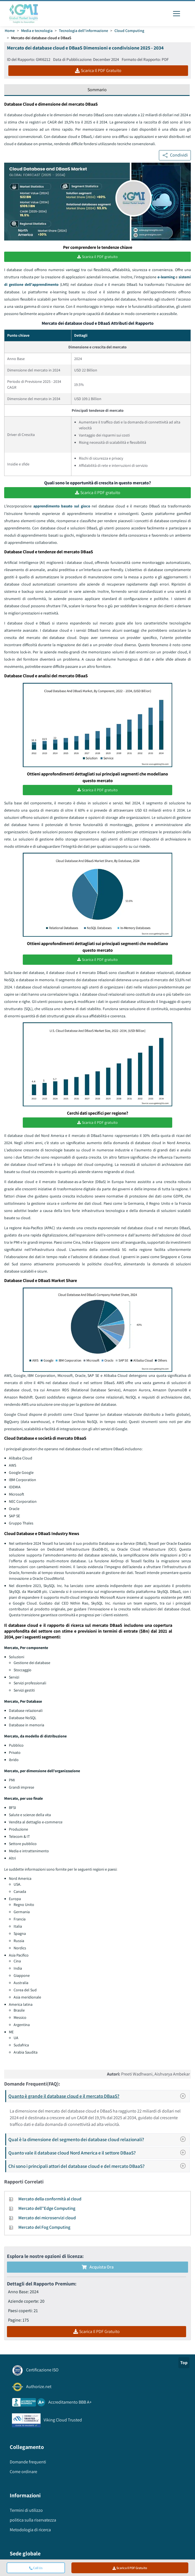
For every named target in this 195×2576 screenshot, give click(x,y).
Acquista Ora (98, 2266)
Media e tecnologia (36, 30)
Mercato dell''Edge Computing (46, 2207)
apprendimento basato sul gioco (61, 505)
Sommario (97, 90)
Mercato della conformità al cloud (49, 2198)
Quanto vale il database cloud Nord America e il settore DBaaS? (98, 2152)
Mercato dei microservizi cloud (47, 2217)
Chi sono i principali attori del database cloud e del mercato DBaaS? (98, 2165)
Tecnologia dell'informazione (83, 30)
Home (10, 30)
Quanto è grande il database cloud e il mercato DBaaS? (98, 2095)
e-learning (166, 276)
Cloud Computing (129, 30)
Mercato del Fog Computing (44, 2226)
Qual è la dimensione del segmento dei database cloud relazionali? (98, 2138)
